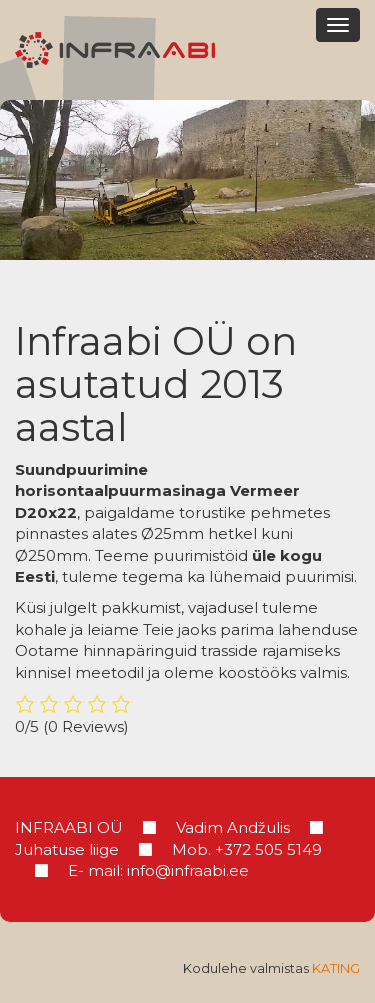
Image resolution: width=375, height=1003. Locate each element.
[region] (187, 180)
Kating (336, 968)
